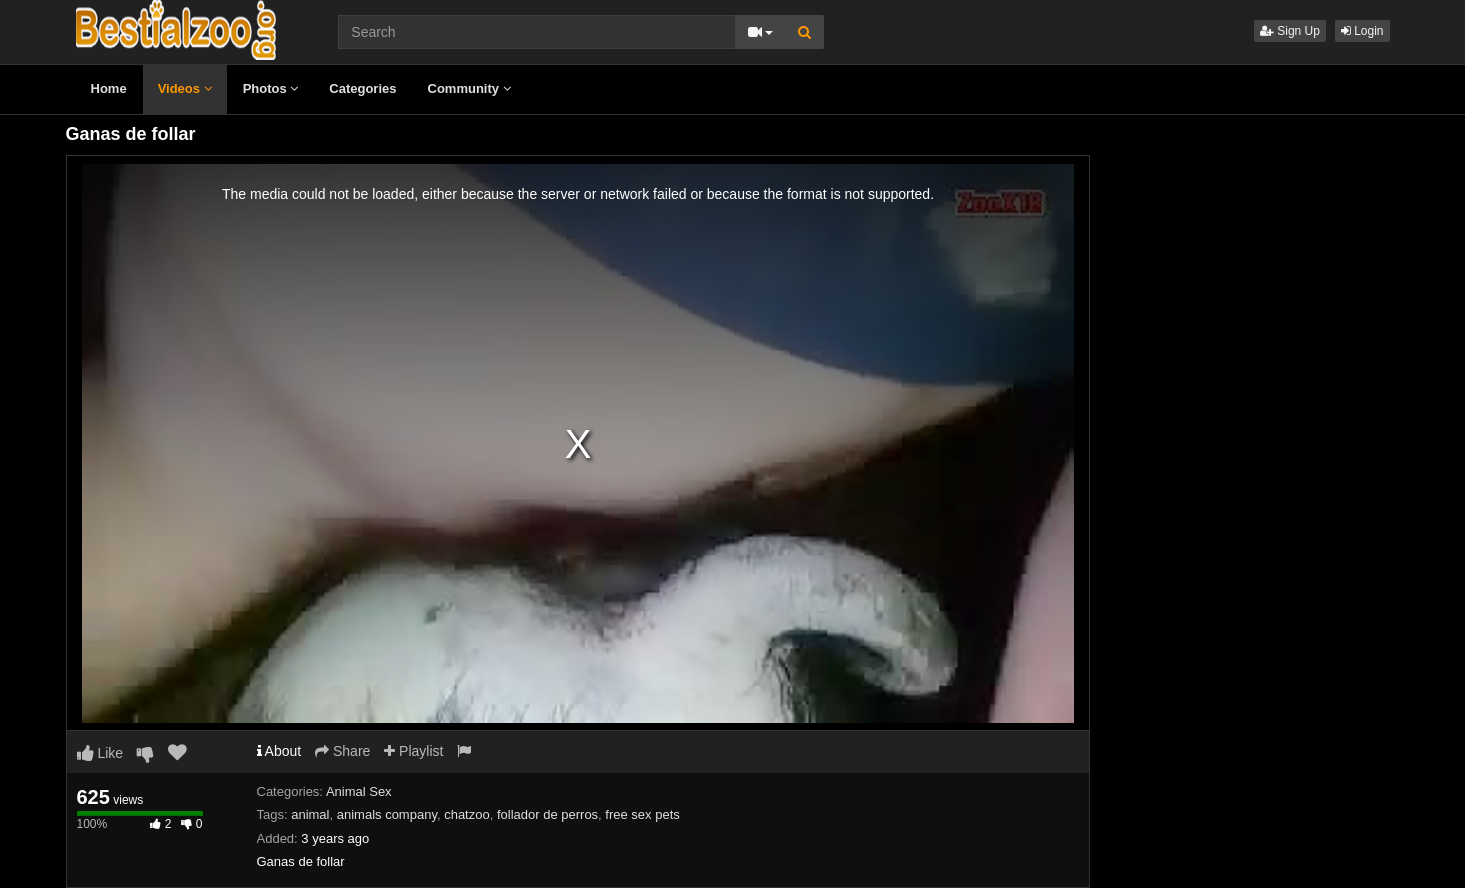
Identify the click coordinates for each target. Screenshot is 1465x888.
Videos (185, 88)
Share (342, 751)
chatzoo (467, 814)
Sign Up (1290, 31)
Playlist (413, 751)
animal (310, 814)
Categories (362, 88)
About (279, 751)
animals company (387, 814)
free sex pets (642, 814)
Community (469, 88)
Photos (271, 88)
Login (1362, 31)
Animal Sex (359, 791)
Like (100, 753)
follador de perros (547, 814)
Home (109, 88)
